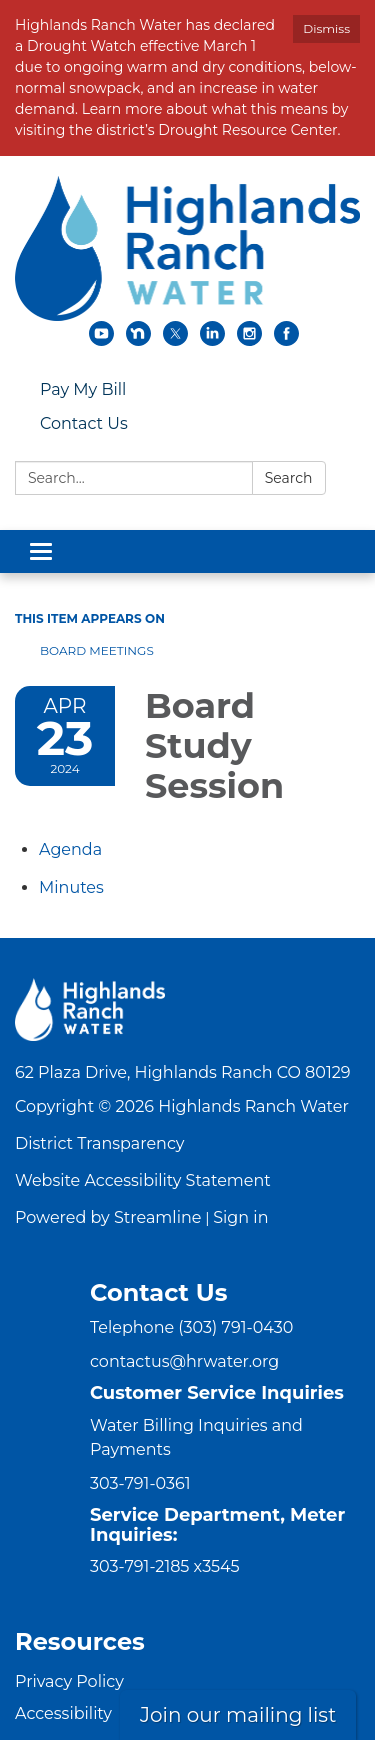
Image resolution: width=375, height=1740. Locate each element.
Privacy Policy (69, 1681)
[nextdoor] (138, 340)
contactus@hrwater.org (184, 1361)
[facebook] (286, 340)
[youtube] (101, 340)
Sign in (240, 1217)
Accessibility (63, 1713)
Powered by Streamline (108, 1217)
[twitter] (175, 340)
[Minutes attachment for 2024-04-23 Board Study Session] (71, 887)
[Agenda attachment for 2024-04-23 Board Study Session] (70, 849)
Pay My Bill (83, 389)
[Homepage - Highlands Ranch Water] (187, 248)
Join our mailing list (238, 1715)
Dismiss (326, 28)
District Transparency (100, 1143)
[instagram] (249, 340)
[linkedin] (212, 340)
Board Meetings (97, 650)
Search (289, 478)
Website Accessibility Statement (143, 1180)
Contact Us (84, 423)
